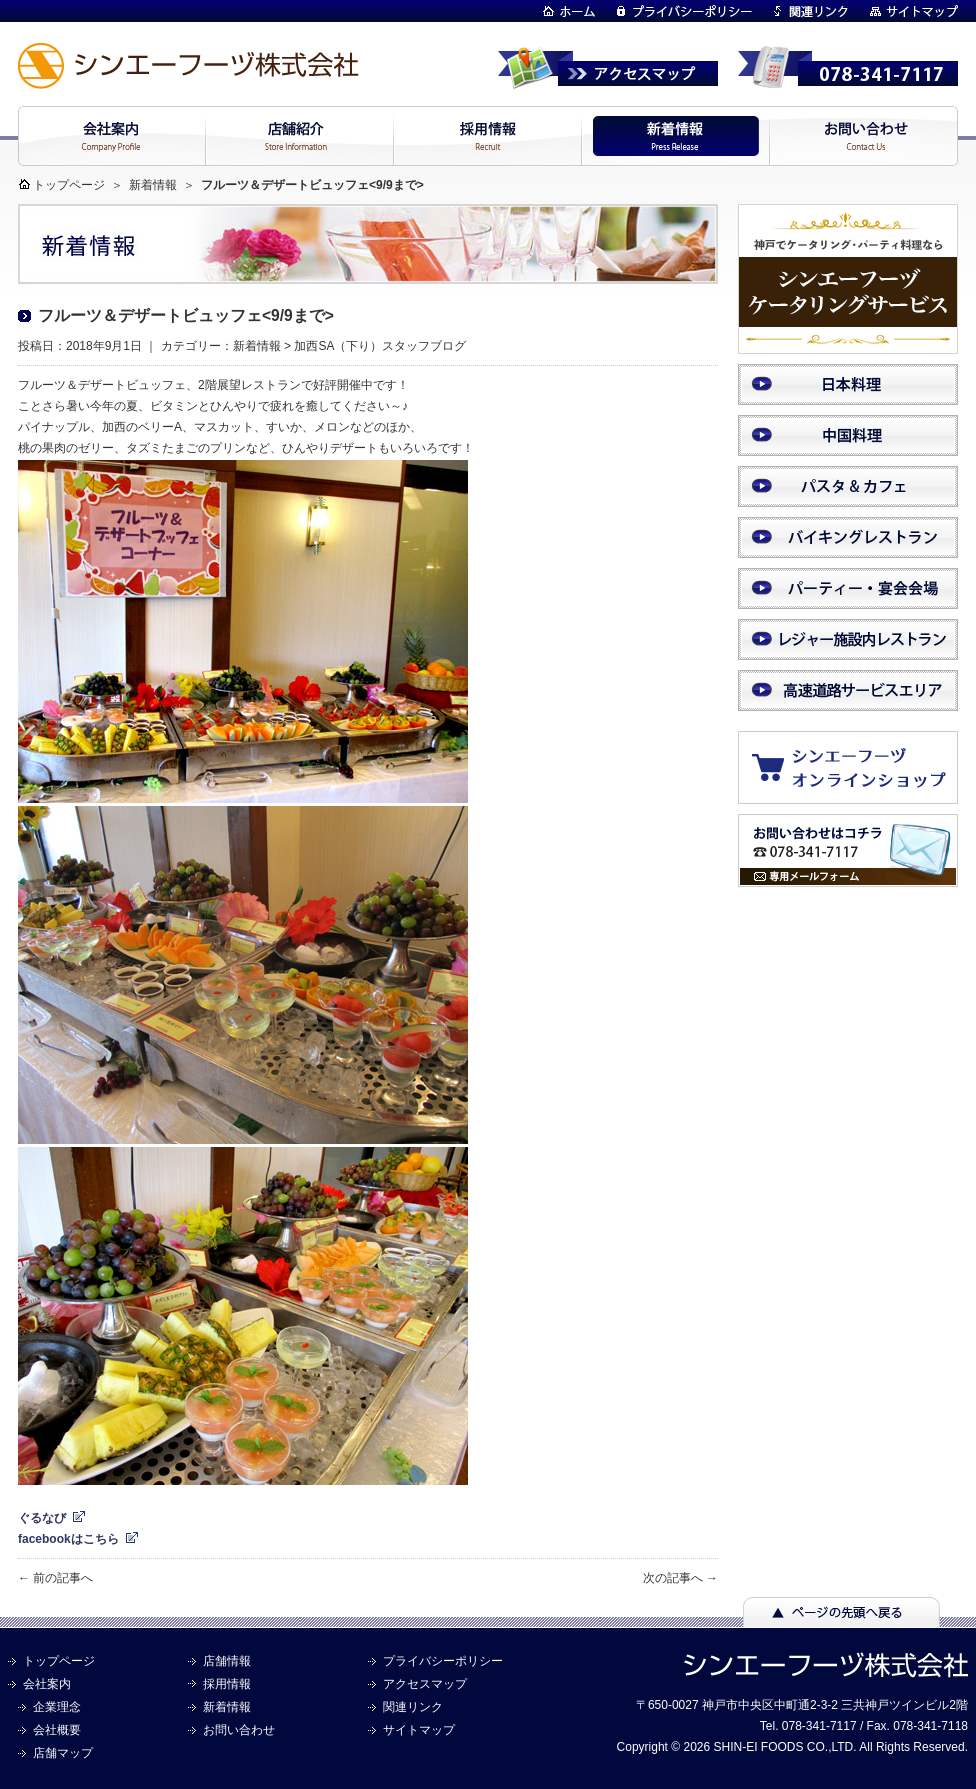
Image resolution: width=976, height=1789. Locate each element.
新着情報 (153, 185)
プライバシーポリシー (443, 1661)
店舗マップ (63, 1753)
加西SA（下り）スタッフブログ (380, 346)
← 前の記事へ (55, 1578)
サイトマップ (419, 1730)
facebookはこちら (68, 1539)
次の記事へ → (680, 1578)
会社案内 (47, 1684)
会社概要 (57, 1730)
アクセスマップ (425, 1684)
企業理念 (57, 1707)
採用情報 (227, 1684)
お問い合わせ (239, 1730)
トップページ (69, 185)
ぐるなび (42, 1518)
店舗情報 (227, 1661)
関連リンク (413, 1707)
